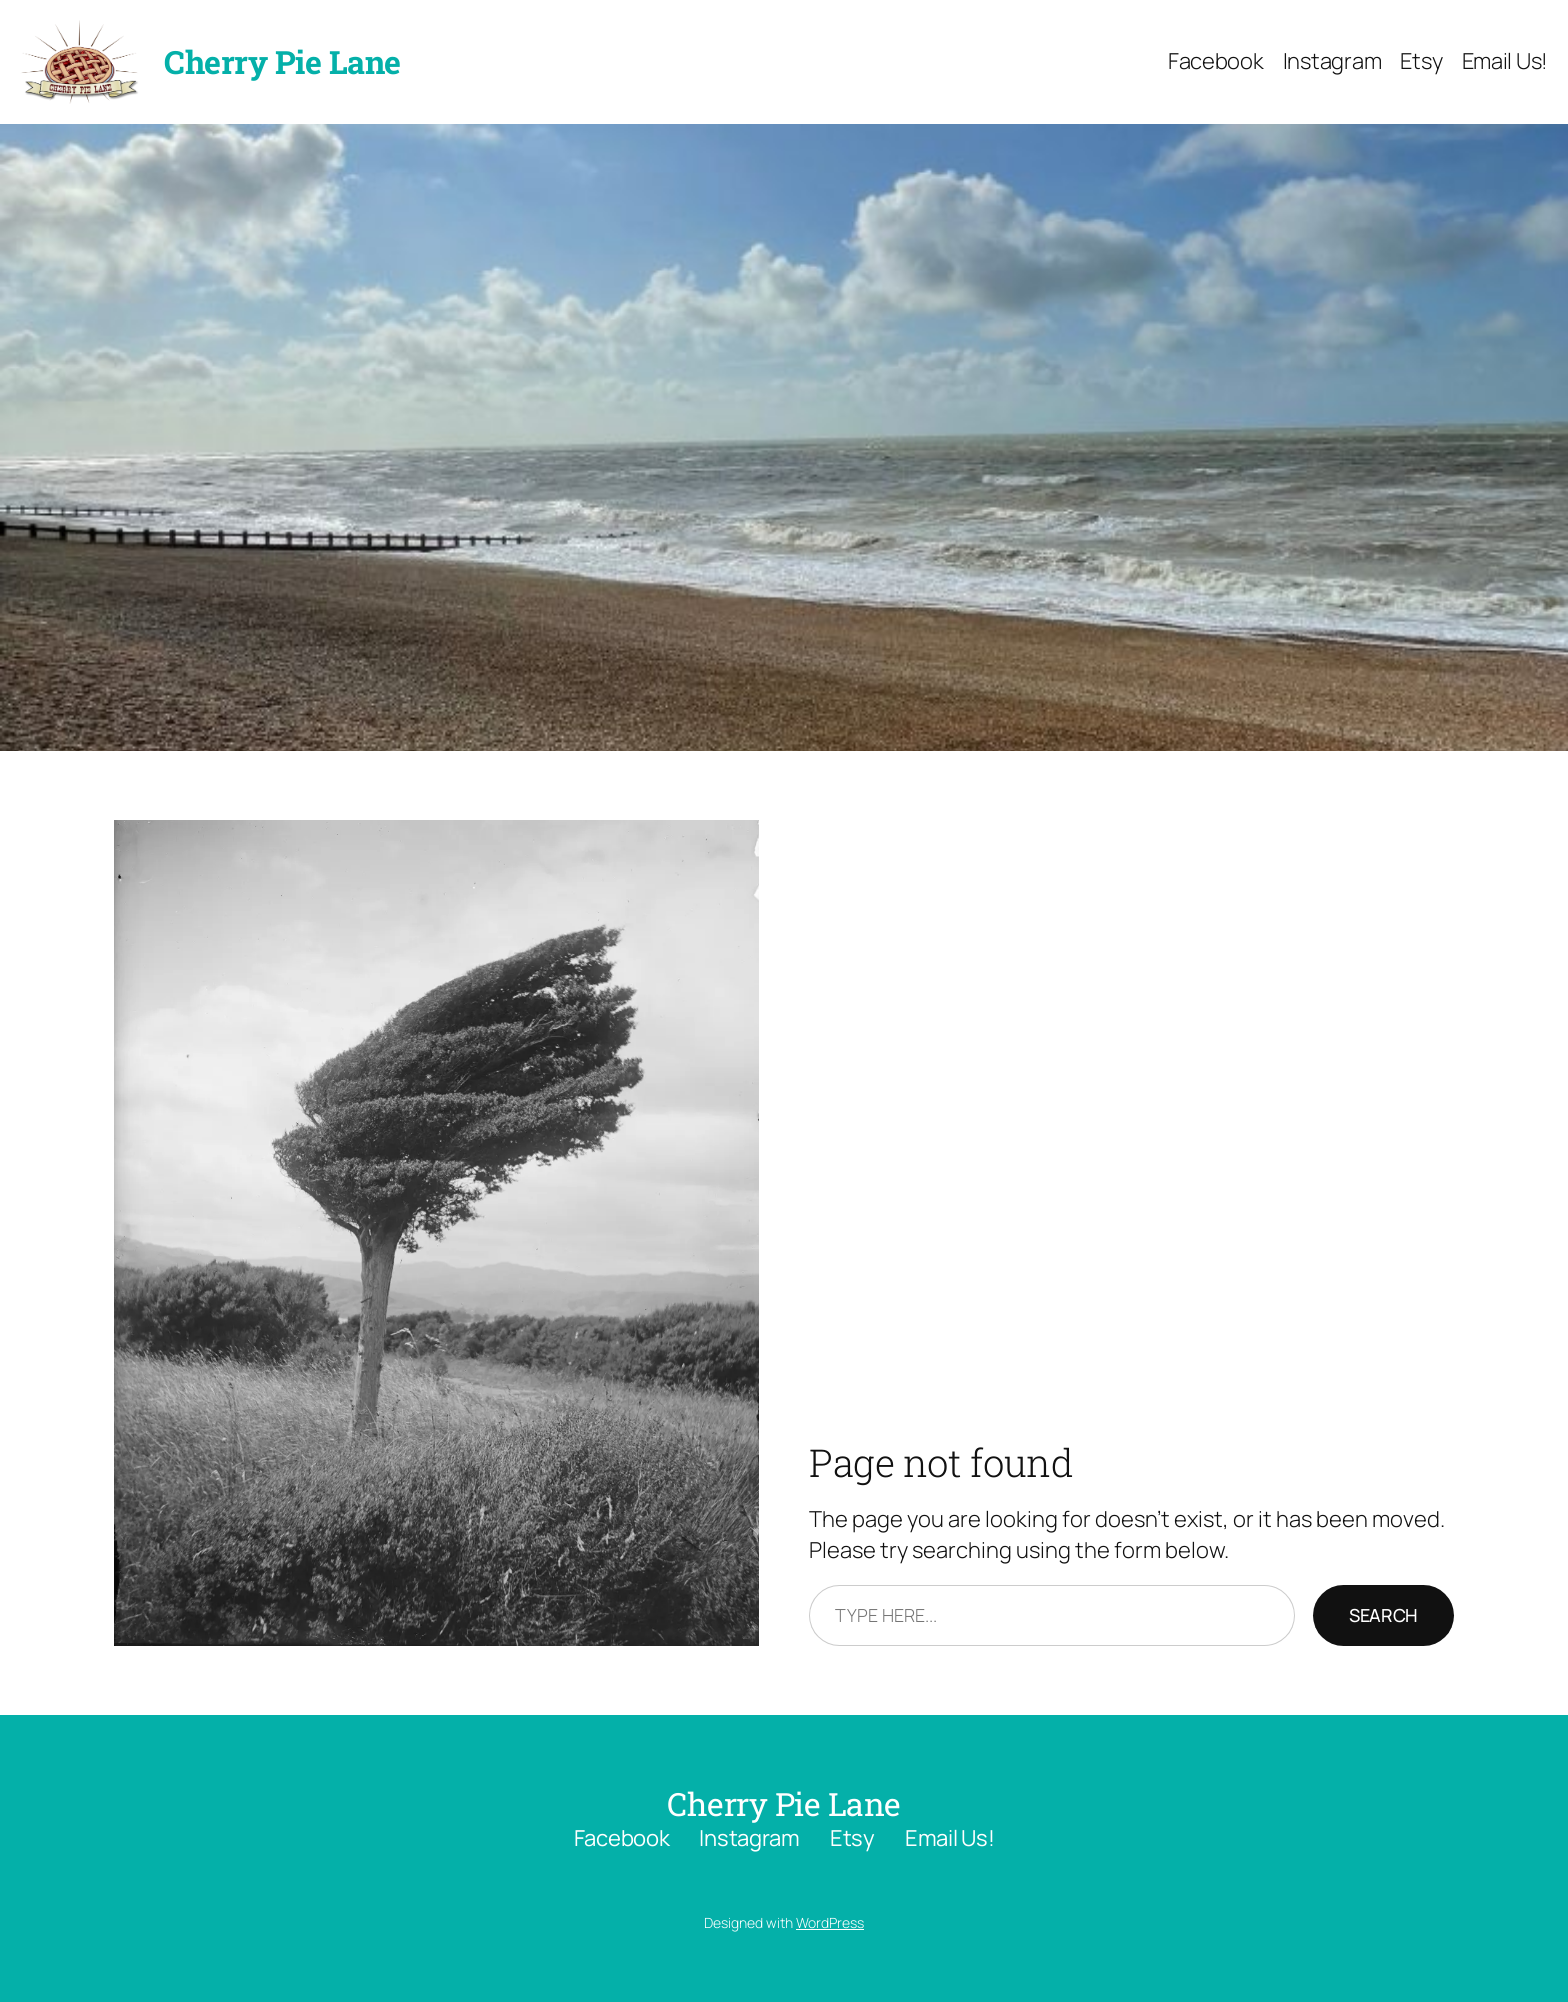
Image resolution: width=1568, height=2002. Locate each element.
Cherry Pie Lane (282, 61)
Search (1383, 1615)
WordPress (830, 1922)
